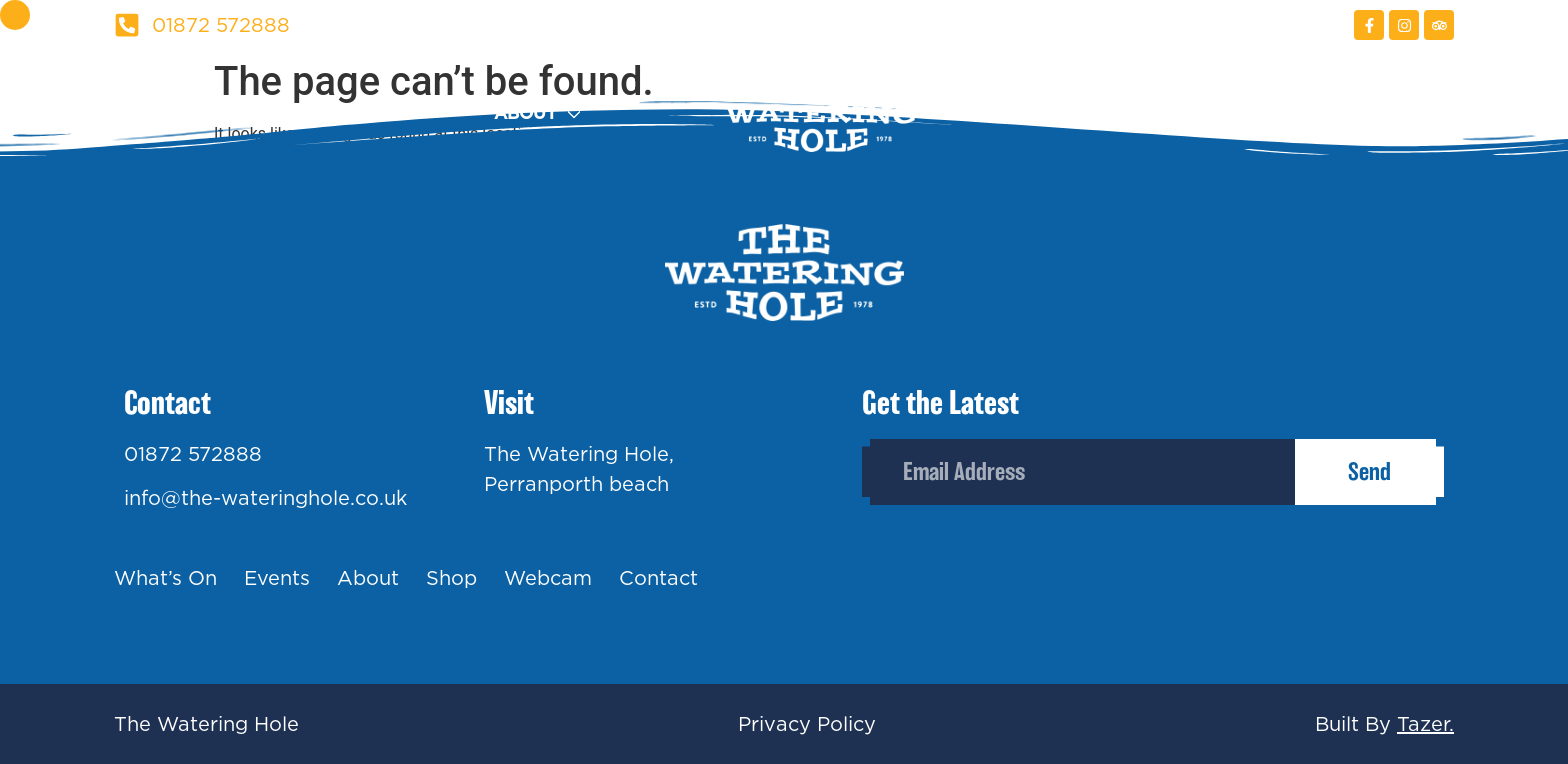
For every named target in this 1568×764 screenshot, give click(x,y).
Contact (1411, 113)
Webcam (1239, 113)
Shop (1085, 113)
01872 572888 (193, 454)
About (525, 113)
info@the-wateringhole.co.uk (265, 498)
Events (371, 113)
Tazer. (1425, 724)
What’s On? (169, 113)
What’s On (165, 578)
